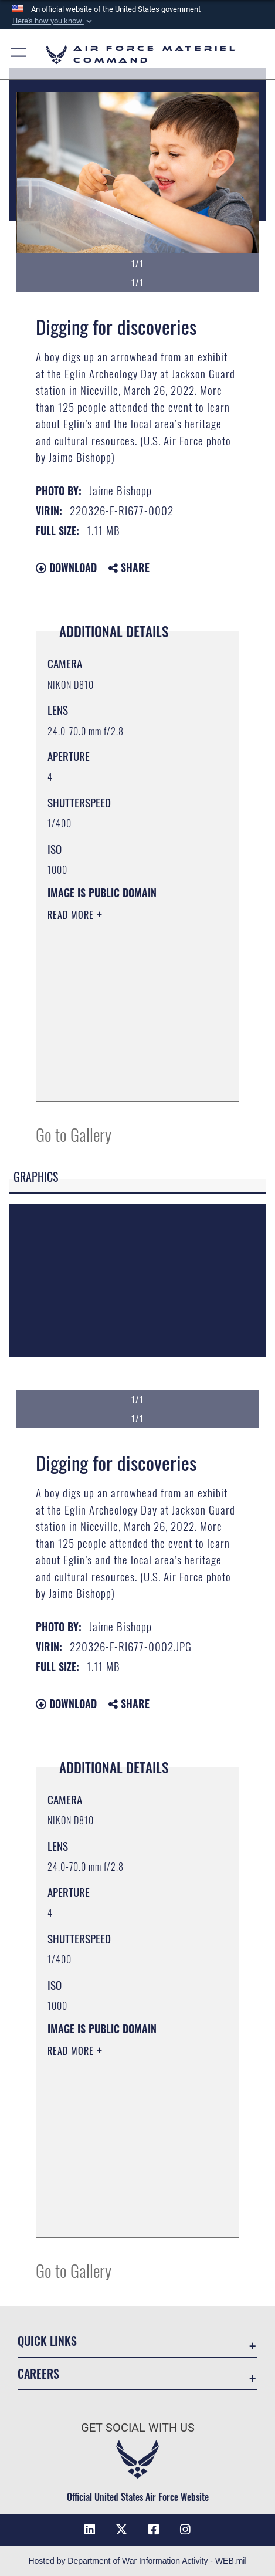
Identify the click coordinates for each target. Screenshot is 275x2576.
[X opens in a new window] (121, 2529)
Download (66, 567)
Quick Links (47, 2340)
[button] (53, 21)
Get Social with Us (138, 2428)
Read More (72, 915)
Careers (38, 2373)
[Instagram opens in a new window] (185, 2529)
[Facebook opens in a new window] (153, 2529)
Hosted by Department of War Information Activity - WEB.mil (137, 2560)
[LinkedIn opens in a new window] (90, 2529)
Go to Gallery (73, 1134)
